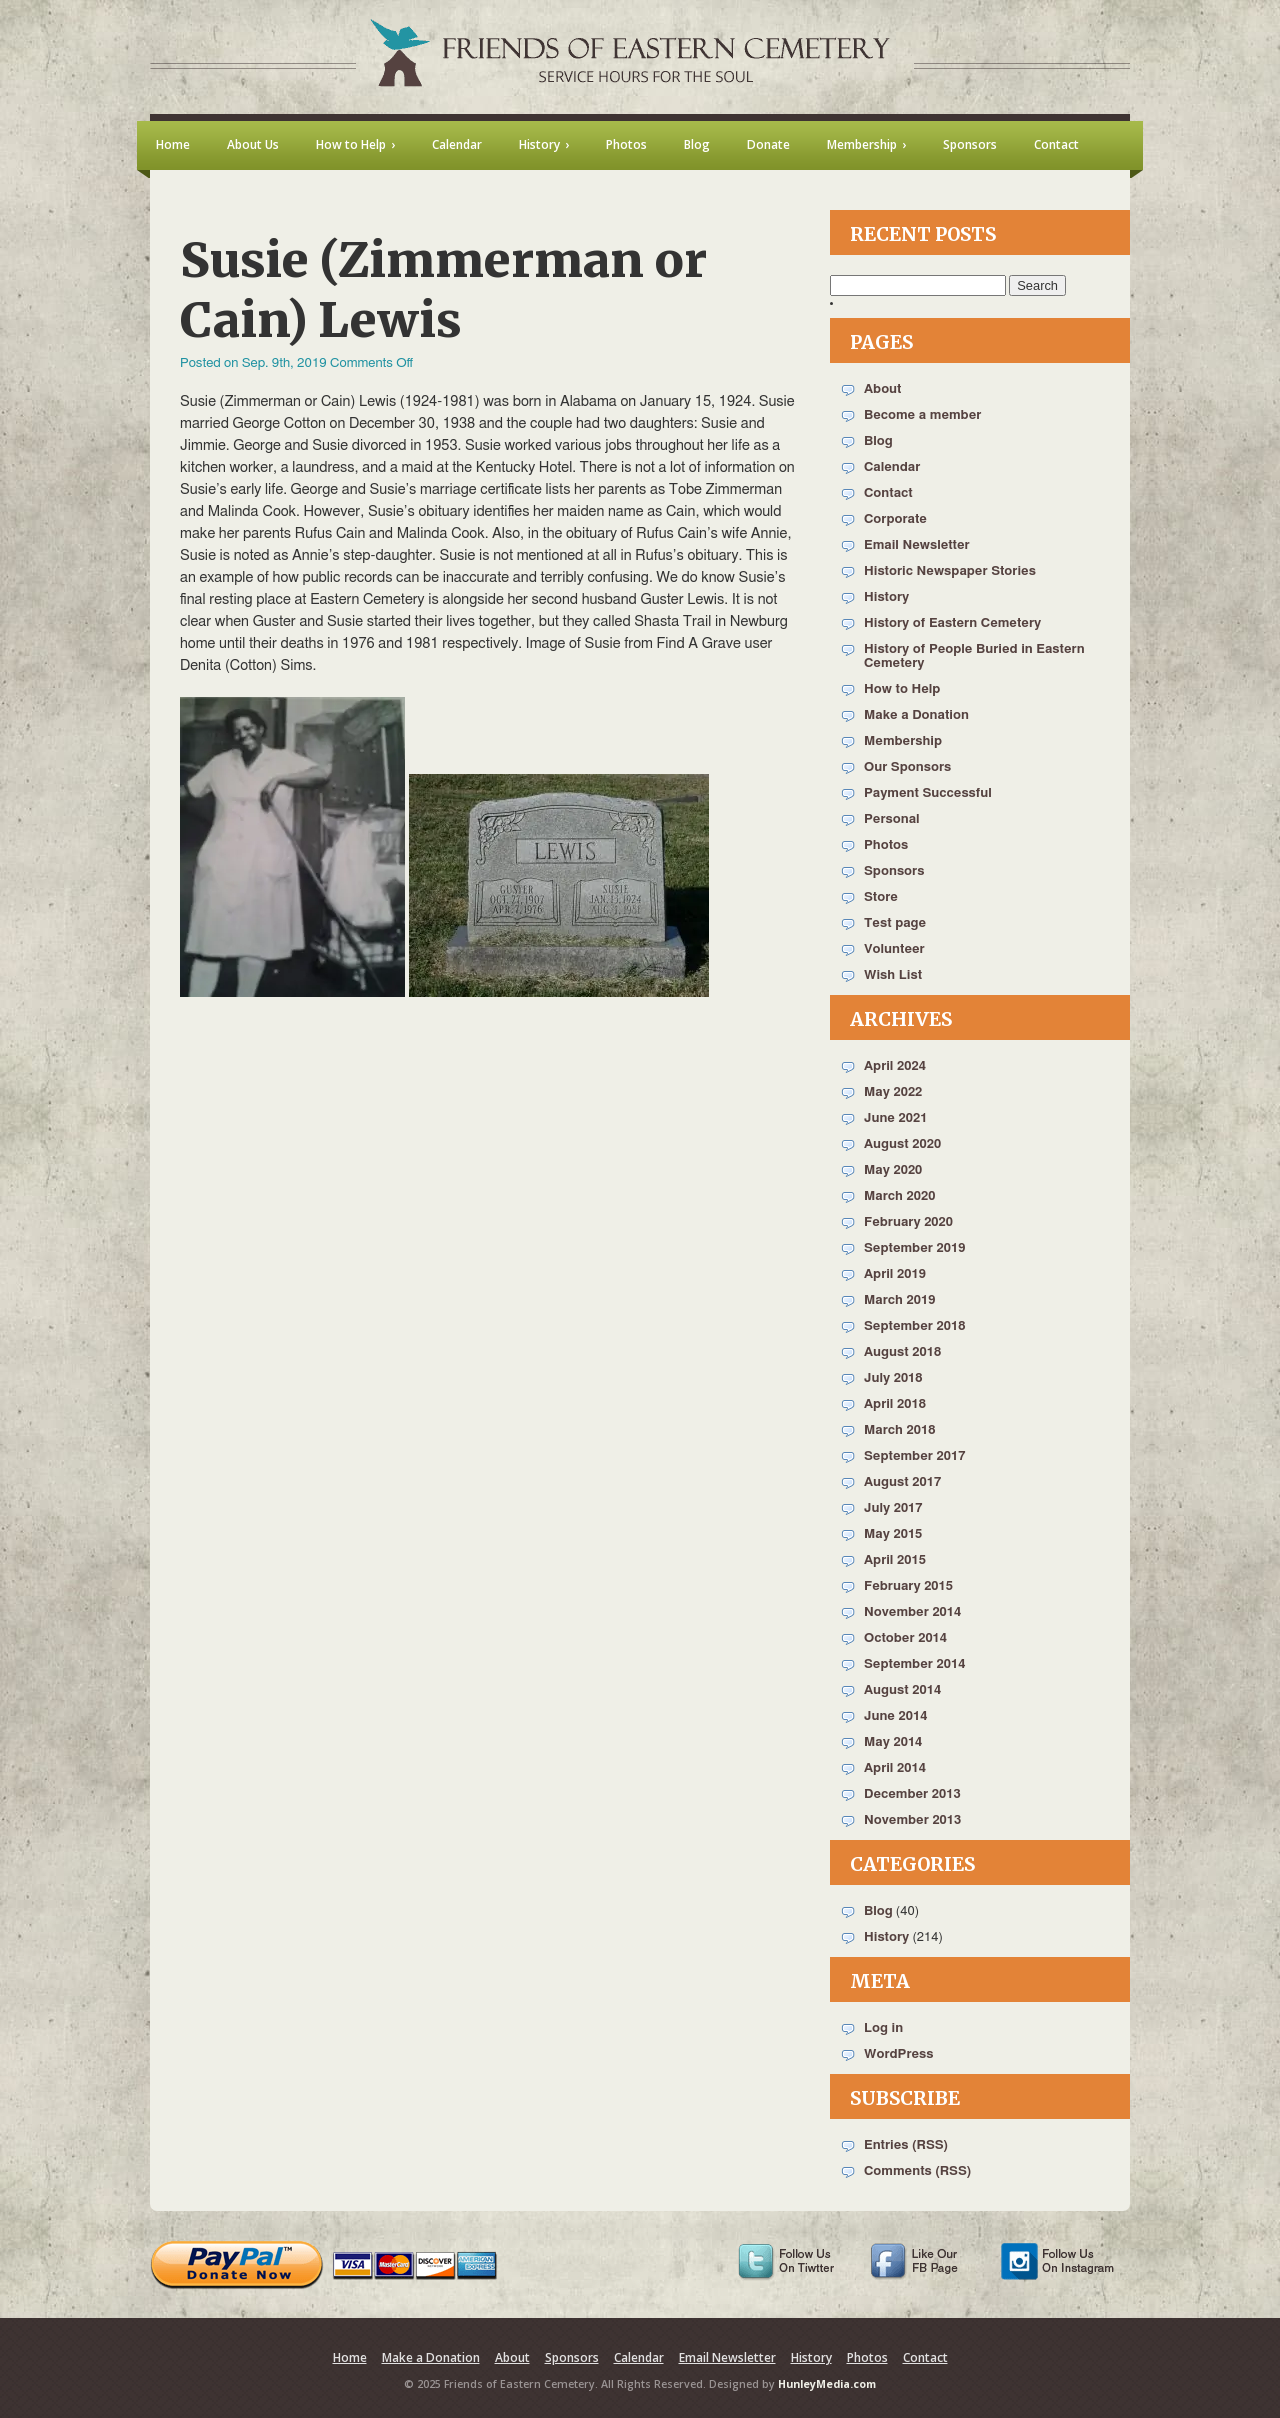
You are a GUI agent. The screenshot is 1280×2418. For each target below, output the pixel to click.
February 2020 (908, 1222)
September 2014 (914, 1664)
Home (350, 2357)
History (886, 597)
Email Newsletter (917, 545)
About (882, 389)
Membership (903, 741)
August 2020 (902, 1144)
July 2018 (893, 1378)
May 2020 (893, 1170)
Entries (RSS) (906, 2145)
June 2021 (895, 1118)
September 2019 (914, 1248)
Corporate (895, 519)
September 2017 (914, 1456)
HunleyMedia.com (827, 2384)
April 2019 (895, 1274)
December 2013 (912, 1794)
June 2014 (895, 1716)
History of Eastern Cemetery (952, 623)
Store (881, 897)
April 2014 (895, 1768)
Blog (878, 441)
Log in (883, 2028)
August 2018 (902, 1352)
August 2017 (902, 1482)
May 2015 (893, 1534)
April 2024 (895, 1066)
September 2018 (914, 1326)
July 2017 (893, 1508)
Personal (892, 819)
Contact (888, 493)
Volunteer (894, 949)
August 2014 (902, 1690)
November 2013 (912, 1820)
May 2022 (893, 1092)
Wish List (893, 975)
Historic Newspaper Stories (950, 571)
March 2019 (899, 1300)
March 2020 (899, 1196)
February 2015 (908, 1586)
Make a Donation (916, 715)
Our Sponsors (907, 767)
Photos (886, 845)
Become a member (922, 415)
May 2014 (893, 1742)
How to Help (902, 689)
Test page (895, 923)
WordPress (899, 2054)
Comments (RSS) (917, 2171)
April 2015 (895, 1560)
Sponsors (894, 871)
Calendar (892, 467)
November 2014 (912, 1612)
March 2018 (899, 1430)
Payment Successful (928, 793)
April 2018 (895, 1404)
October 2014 (905, 1638)
